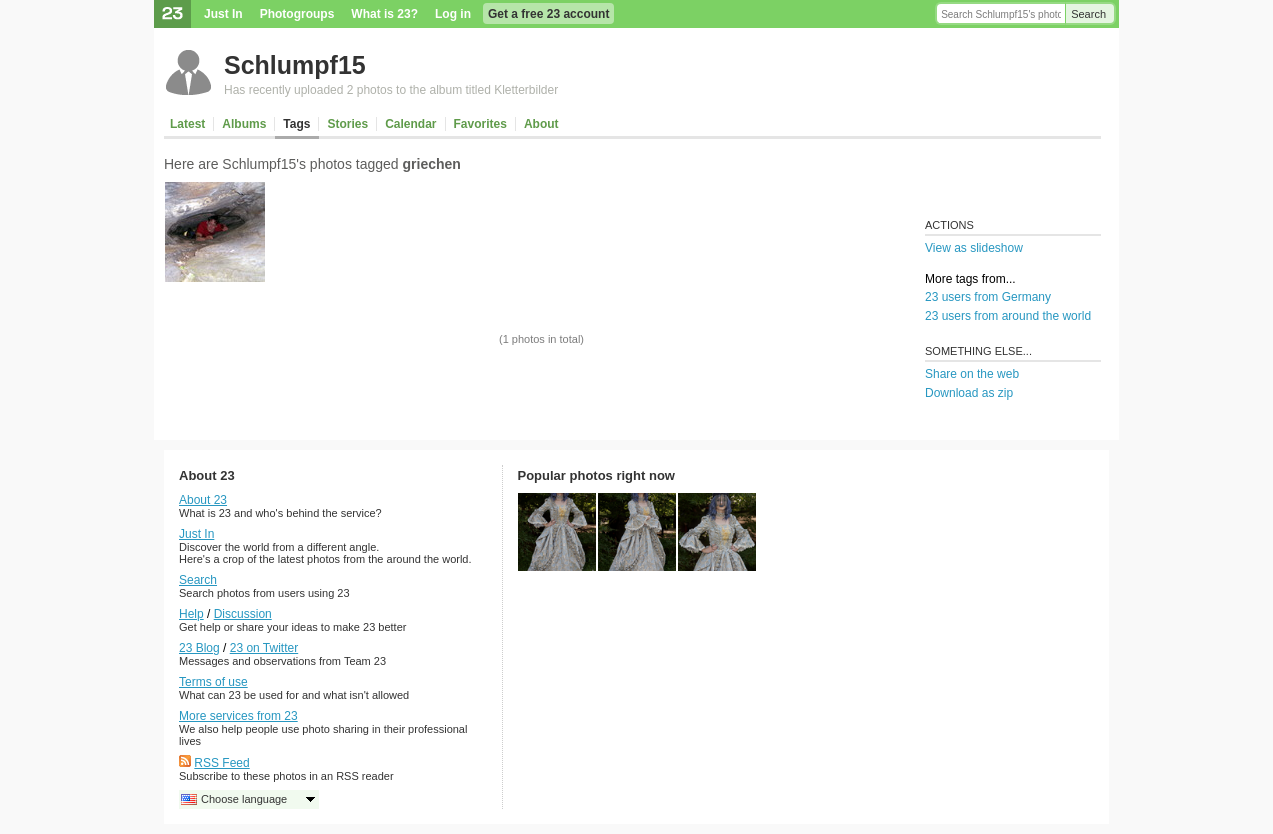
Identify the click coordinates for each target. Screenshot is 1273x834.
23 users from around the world (1008, 316)
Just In (223, 14)
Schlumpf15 (295, 65)
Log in (453, 14)
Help (191, 614)
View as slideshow (974, 248)
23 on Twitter (264, 648)
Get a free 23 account (548, 14)
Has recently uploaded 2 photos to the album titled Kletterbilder (391, 90)
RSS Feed (221, 763)
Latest (187, 124)
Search (1088, 14)
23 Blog (199, 648)
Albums (244, 124)
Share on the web (972, 374)
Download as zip (969, 393)
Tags (296, 124)
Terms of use (213, 682)
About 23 (203, 500)
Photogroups (297, 14)
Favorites (480, 124)
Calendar (410, 124)
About (541, 124)
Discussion (243, 614)
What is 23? (384, 14)
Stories (347, 124)
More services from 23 (238, 716)
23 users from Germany (988, 297)
